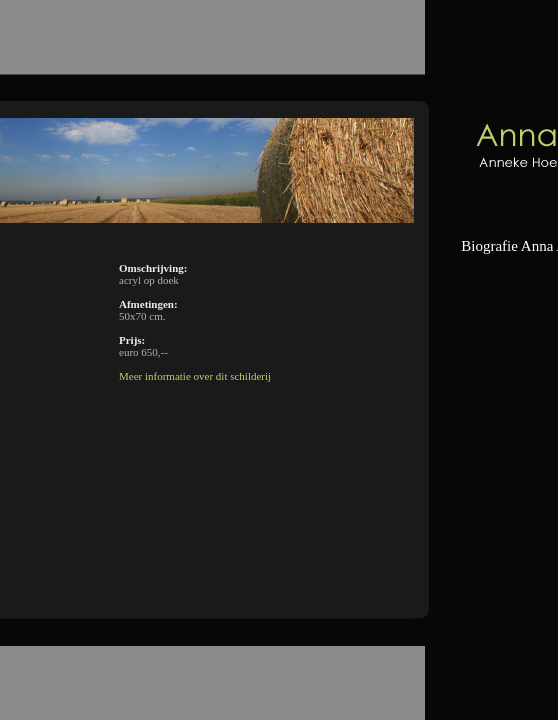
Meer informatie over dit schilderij (195, 376)
